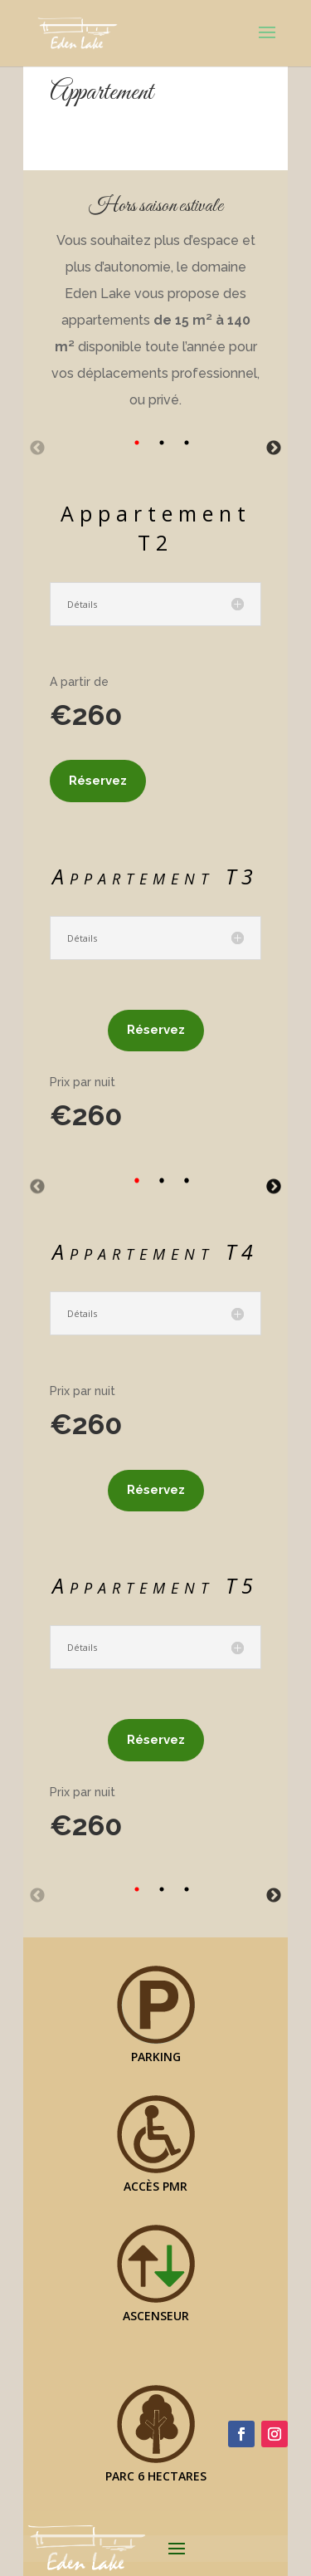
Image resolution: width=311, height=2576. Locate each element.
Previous (37, 448)
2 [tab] (161, 442)
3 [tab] (186, 442)
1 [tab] (137, 442)
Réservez (98, 780)
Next (273, 448)
